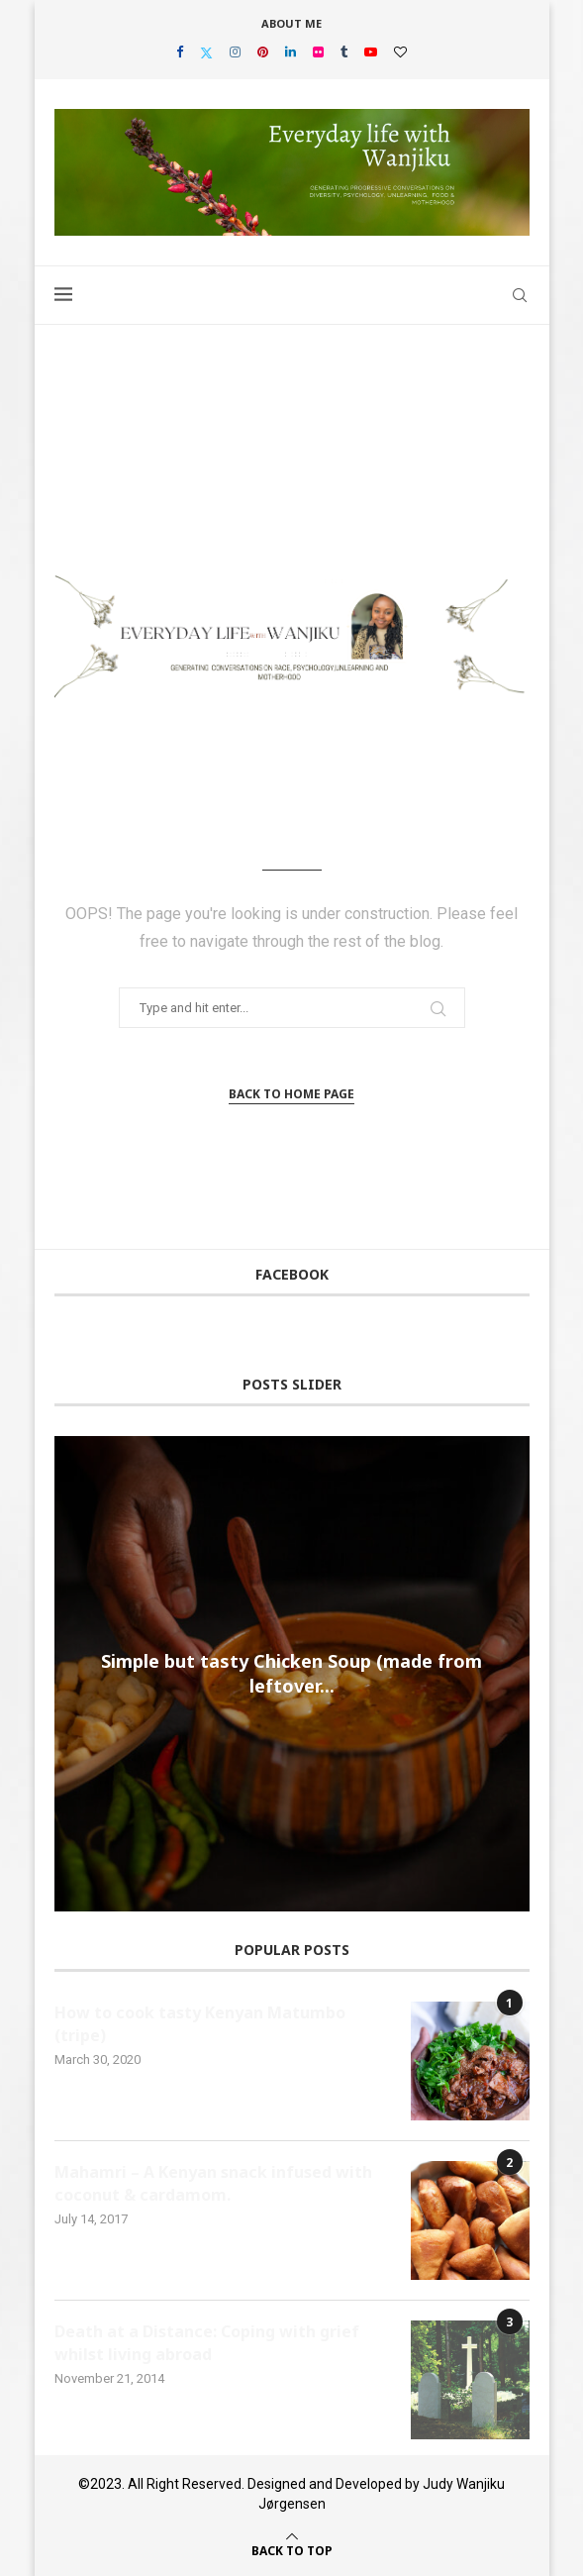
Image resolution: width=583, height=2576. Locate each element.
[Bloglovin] (400, 52)
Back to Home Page (291, 1093)
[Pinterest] (262, 52)
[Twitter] (206, 52)
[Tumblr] (343, 52)
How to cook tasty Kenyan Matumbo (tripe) (199, 2023)
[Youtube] (370, 52)
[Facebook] (179, 52)
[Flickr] (318, 52)
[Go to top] (292, 2549)
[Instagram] (235, 52)
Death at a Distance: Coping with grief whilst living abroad (206, 2342)
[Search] (520, 295)
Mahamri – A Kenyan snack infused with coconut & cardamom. (213, 2183)
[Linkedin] (290, 52)
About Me (291, 23)
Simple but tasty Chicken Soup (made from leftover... (291, 1673)
